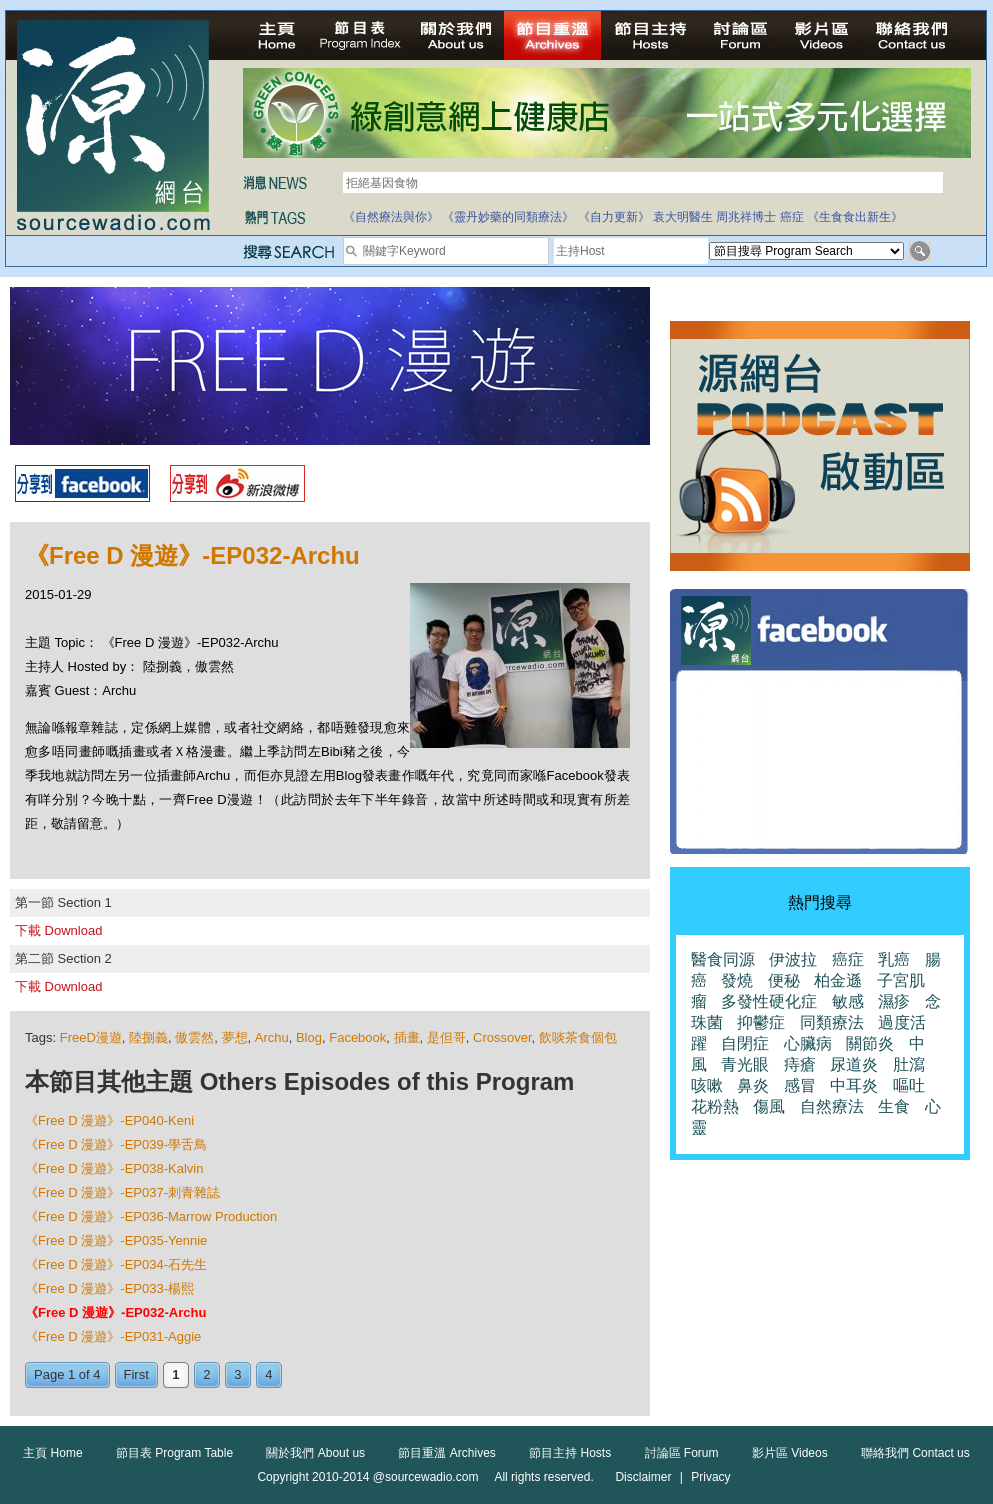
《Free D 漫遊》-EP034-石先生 (116, 1264)
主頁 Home (52, 1453)
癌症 (792, 217)
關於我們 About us (315, 1453)
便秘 (784, 980)
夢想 (235, 1037)
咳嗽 (707, 1085)
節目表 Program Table (174, 1453)
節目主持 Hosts (570, 1453)
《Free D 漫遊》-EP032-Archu (115, 1312)
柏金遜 (838, 980)
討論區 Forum (682, 1453)
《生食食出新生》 (855, 217)
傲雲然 (194, 1037)
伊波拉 (793, 959)
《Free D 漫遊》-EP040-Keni (109, 1120)
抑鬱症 (761, 1022)
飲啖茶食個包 (578, 1037)
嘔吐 (909, 1085)
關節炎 (870, 1043)
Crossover (502, 1037)
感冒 (800, 1085)
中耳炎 (854, 1085)
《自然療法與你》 (391, 217)
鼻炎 (753, 1085)
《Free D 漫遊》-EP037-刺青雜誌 (122, 1192)
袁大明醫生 (683, 217)
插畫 (407, 1037)
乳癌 (894, 959)
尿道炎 (854, 1064)
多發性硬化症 (769, 1001)
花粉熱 (715, 1106)
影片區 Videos (790, 1453)
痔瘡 (800, 1064)
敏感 (848, 1001)
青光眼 (745, 1064)
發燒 (737, 980)
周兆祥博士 (746, 217)
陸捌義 (148, 1037)
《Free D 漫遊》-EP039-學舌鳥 (116, 1144)
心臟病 (808, 1043)
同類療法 (832, 1022)
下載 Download (58, 930)
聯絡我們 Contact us (915, 1453)
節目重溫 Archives (446, 1453)
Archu (272, 1037)
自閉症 (745, 1043)
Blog (309, 1037)
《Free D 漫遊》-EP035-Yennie (116, 1240)
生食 (894, 1106)
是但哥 (446, 1037)
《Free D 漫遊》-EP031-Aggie (113, 1336)
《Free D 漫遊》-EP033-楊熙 (109, 1288)
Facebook (357, 1037)
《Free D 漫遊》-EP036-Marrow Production (151, 1216)
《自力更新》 (614, 217)
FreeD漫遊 (91, 1037)
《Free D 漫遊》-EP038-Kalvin (114, 1168)
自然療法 (832, 1106)
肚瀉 (909, 1064)
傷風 (769, 1106)
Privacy (710, 1477)
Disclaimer (643, 1477)
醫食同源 (723, 959)
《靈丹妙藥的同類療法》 (508, 217)
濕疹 (894, 1001)
